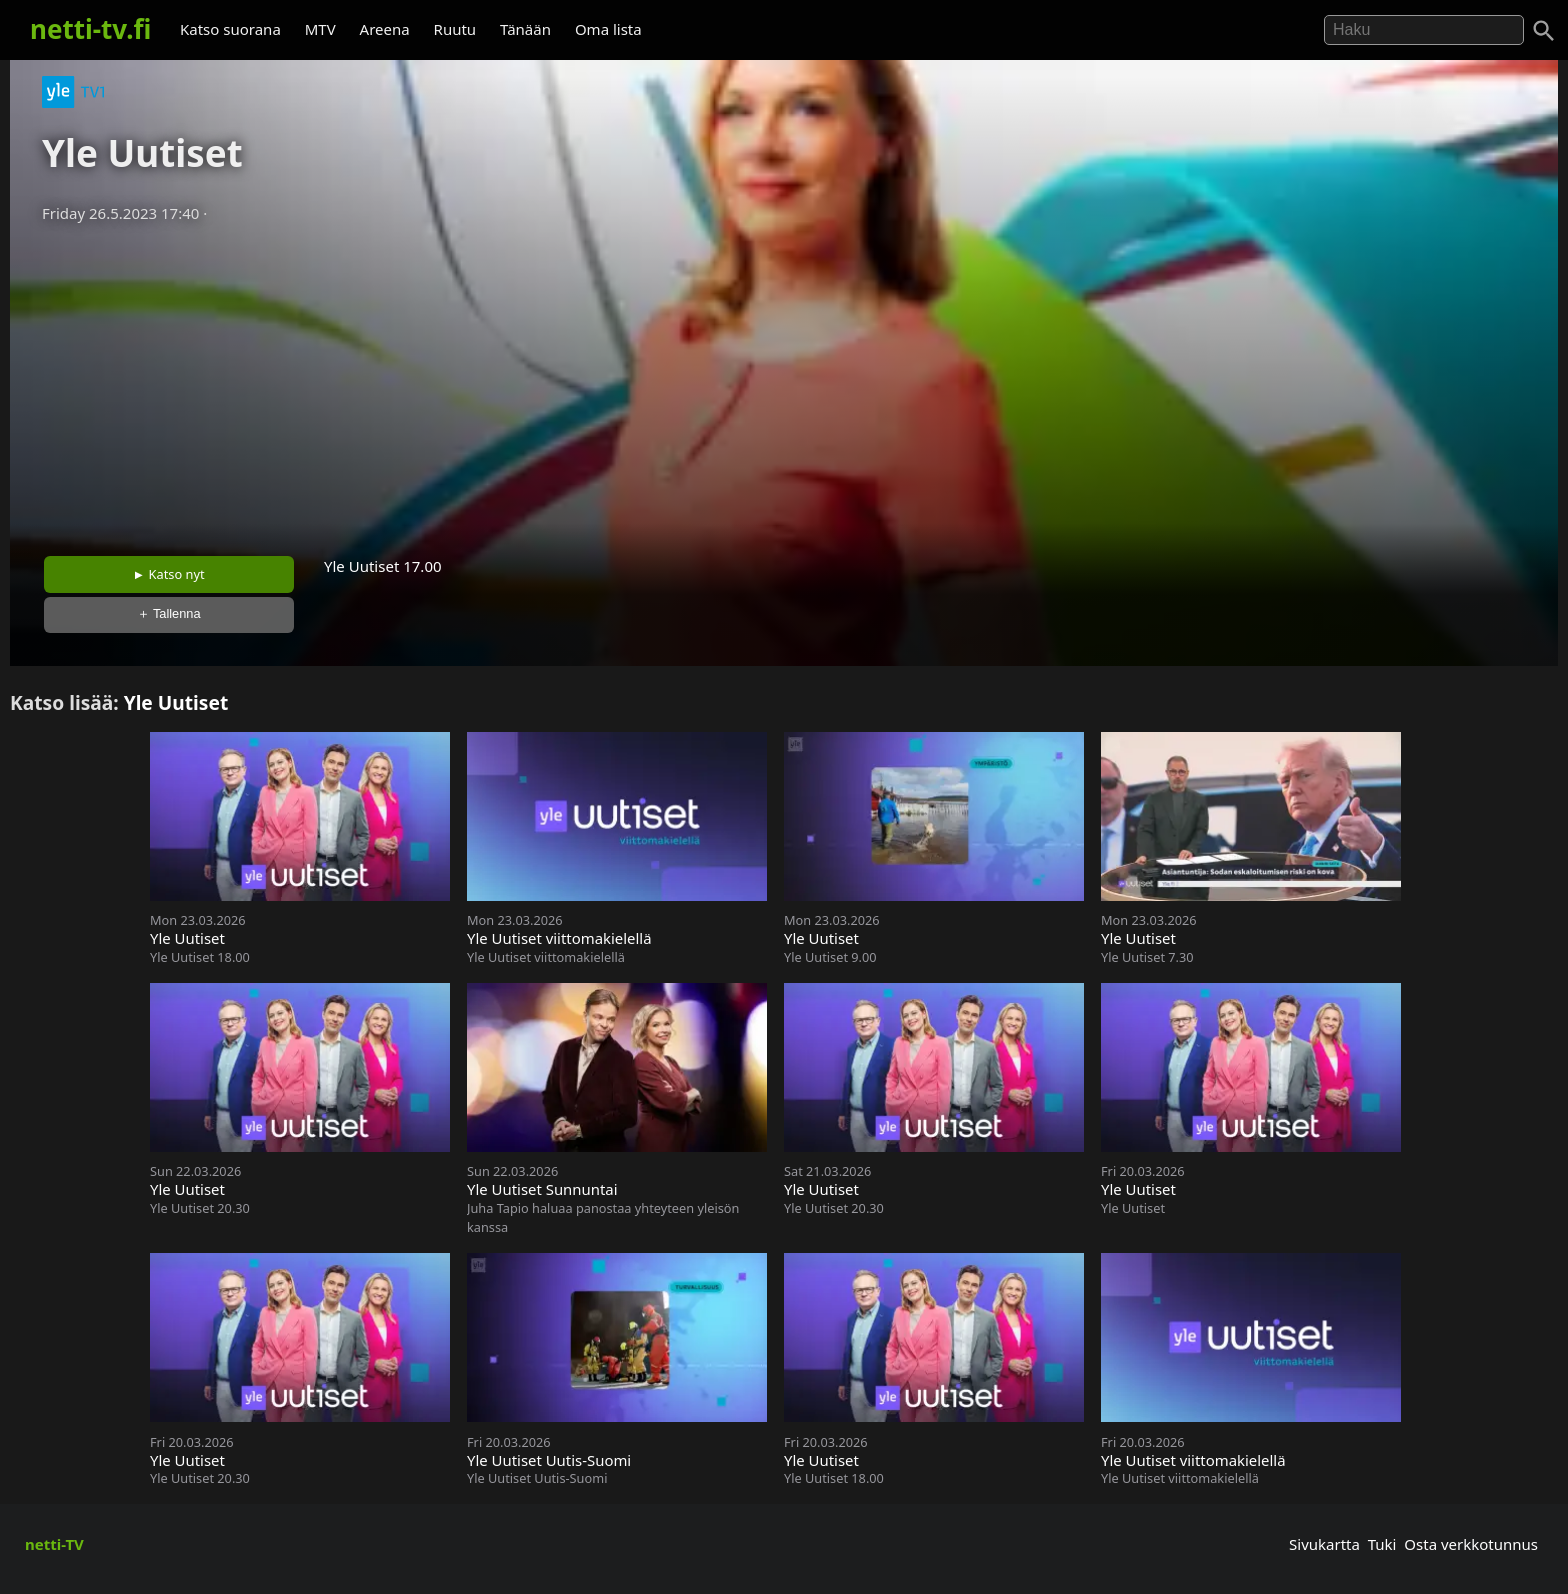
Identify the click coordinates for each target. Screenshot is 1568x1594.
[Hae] (1424, 30)
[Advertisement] (784, 383)
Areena (385, 29)
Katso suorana (230, 29)
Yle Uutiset (176, 702)
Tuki (1382, 1544)
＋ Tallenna (169, 613)
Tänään (525, 29)
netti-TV (54, 1544)
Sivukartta (1324, 1544)
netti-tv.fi (90, 29)
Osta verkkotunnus (1471, 1544)
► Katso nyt (169, 574)
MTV (320, 29)
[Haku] (1544, 31)
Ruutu (455, 29)
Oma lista (608, 29)
